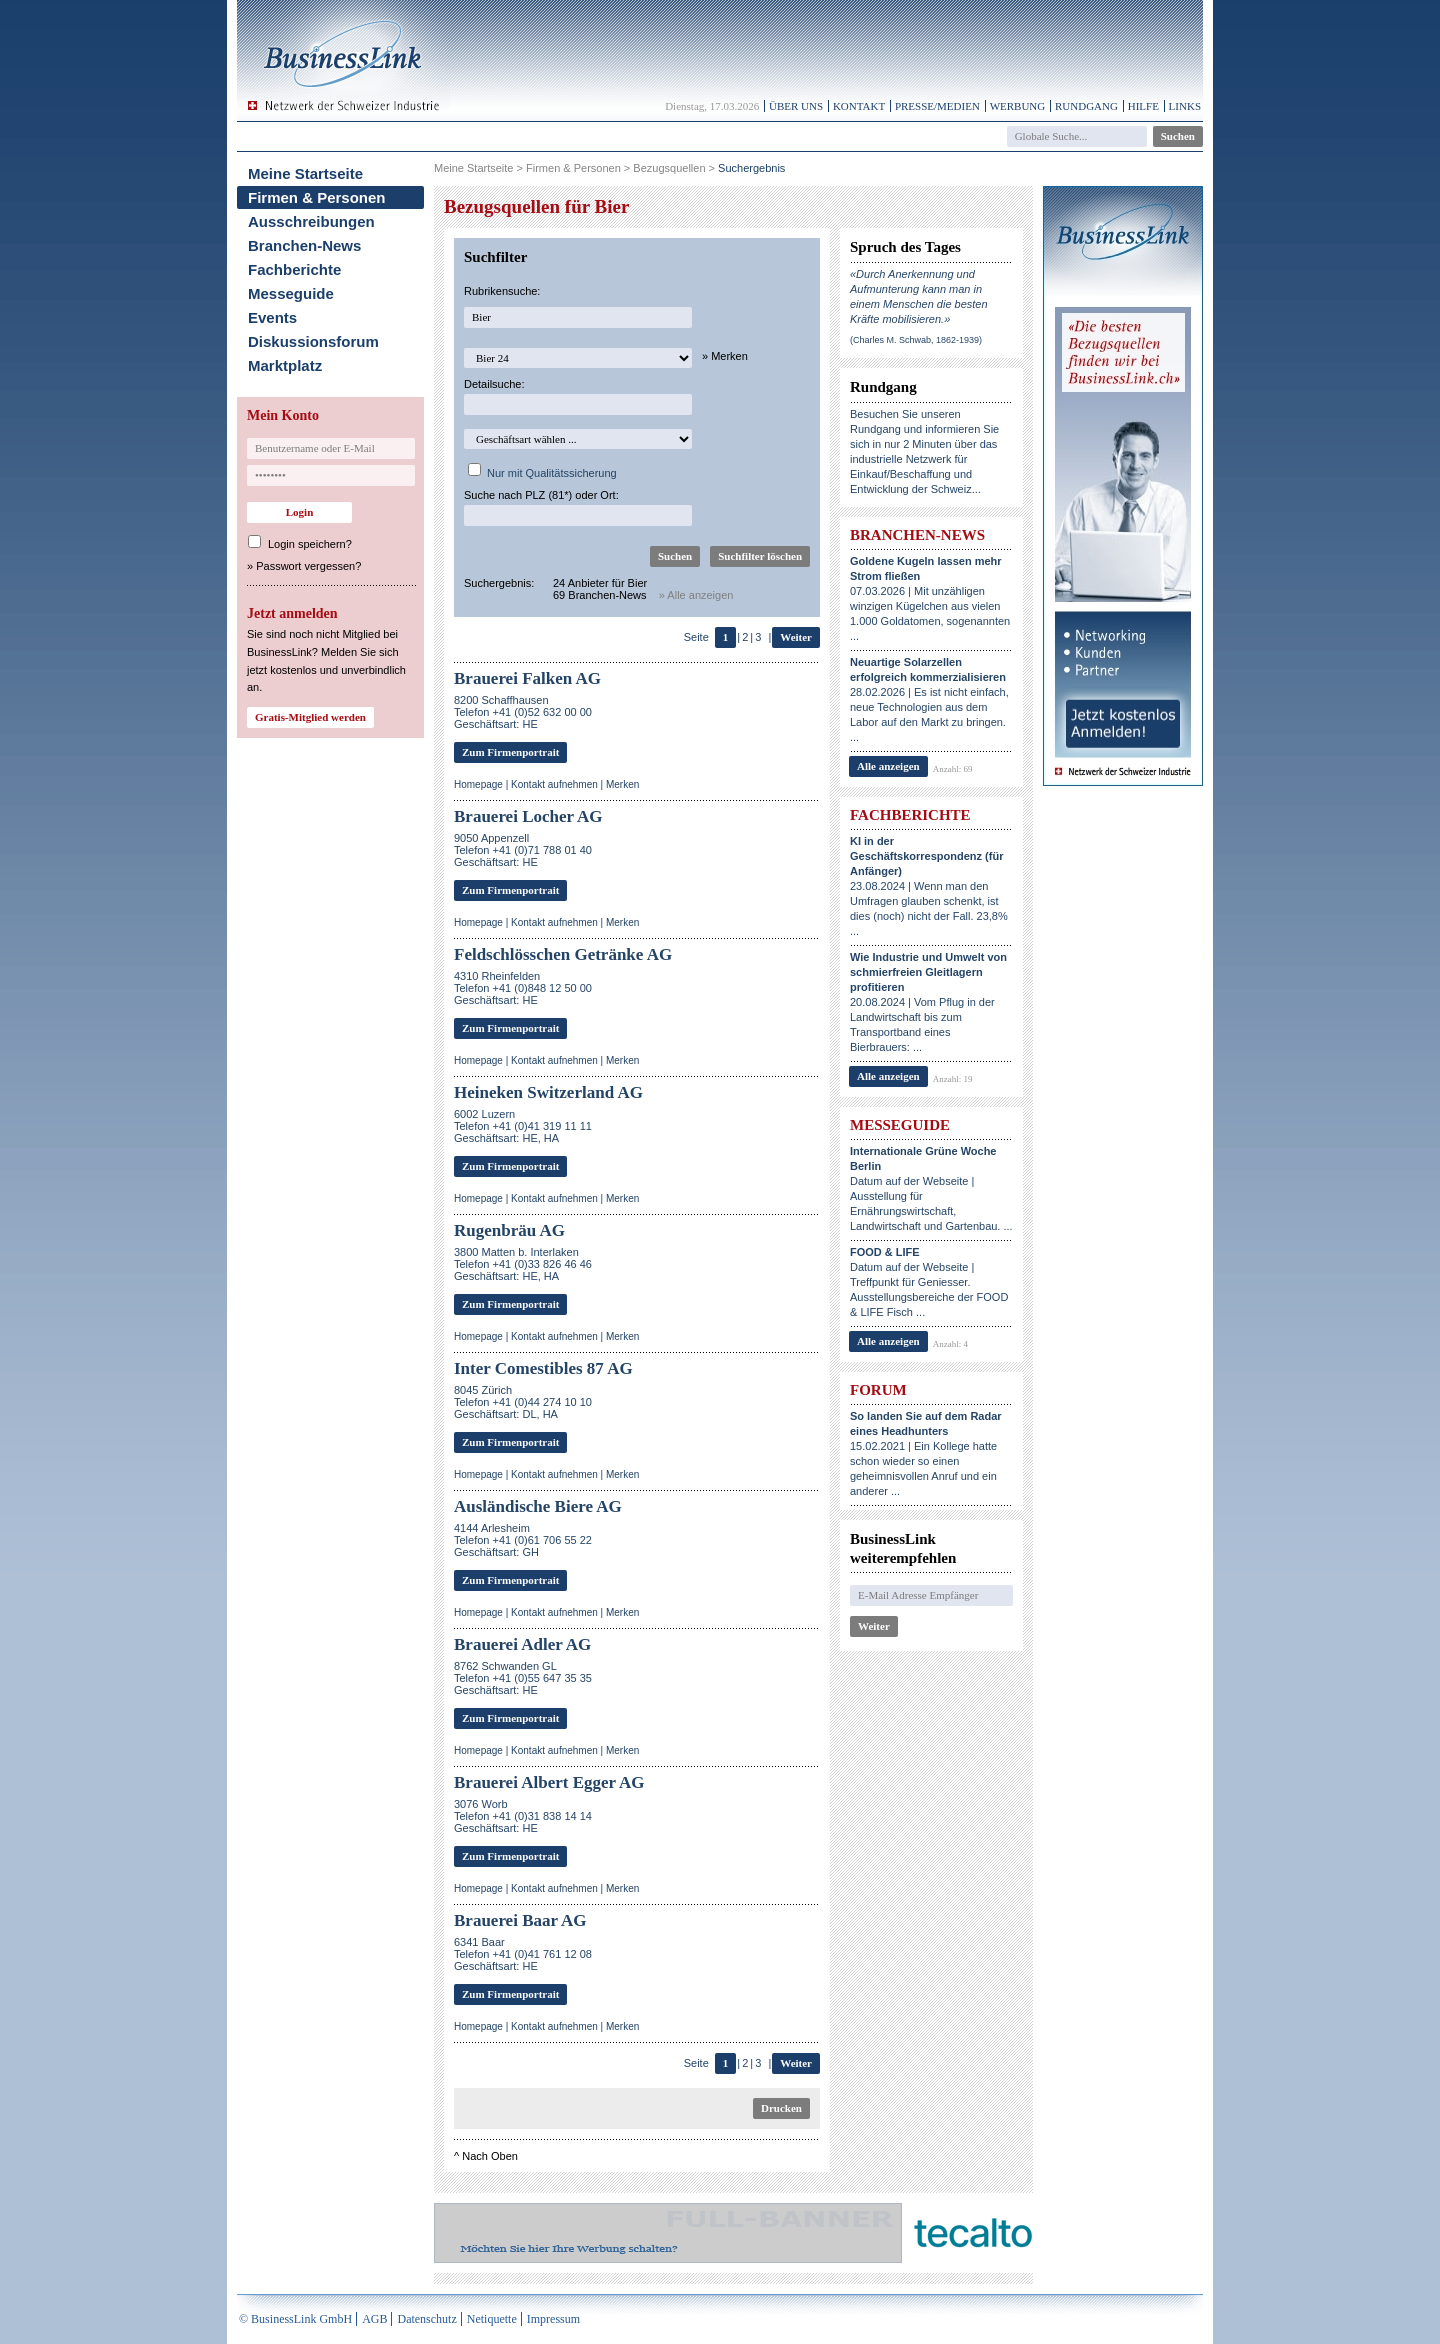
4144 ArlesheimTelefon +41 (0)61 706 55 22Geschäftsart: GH (523, 1540)
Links (1185, 106)
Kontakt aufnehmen (554, 784)
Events (272, 317)
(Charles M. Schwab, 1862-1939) (916, 340)
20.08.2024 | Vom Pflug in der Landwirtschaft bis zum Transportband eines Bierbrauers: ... (928, 1002)
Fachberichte (294, 269)
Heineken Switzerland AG (548, 1092)
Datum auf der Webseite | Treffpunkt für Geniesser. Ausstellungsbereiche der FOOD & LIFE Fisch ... (929, 1282)
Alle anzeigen (888, 766)
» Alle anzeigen (696, 595)
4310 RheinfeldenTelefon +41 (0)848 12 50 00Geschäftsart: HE (523, 988)
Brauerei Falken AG (527, 678)
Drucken (781, 2108)
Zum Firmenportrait (510, 752)
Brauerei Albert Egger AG (549, 1782)
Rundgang (1086, 106)
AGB (374, 2319)
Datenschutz (426, 2319)
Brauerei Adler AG (522, 1644)
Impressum (553, 2319)
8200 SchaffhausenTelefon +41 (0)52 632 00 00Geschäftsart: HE (523, 712)
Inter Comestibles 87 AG (543, 1368)
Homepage (478, 784)
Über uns (796, 106)
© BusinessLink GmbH (295, 2319)
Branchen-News (304, 245)
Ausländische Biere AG (538, 1506)
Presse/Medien (937, 106)
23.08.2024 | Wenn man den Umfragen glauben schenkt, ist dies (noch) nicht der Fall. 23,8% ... (929, 886)
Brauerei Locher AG (528, 816)
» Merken (725, 356)
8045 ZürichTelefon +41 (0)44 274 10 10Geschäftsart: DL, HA (523, 1402)
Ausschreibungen (311, 221)
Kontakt (859, 106)
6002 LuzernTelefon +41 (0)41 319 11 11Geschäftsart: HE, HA (523, 1126)
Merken (622, 784)
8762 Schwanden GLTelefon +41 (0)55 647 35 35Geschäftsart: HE (523, 1678)
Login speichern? (310, 544)
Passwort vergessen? (308, 566)
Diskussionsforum (313, 341)
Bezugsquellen (669, 168)
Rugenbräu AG (509, 1230)
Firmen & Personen (317, 197)
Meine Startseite (305, 173)
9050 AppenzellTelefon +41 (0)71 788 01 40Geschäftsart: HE (523, 850)
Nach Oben (490, 2156)
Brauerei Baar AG (520, 1920)
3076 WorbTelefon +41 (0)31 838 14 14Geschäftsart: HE (523, 1816)
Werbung (1018, 106)
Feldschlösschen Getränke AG (563, 954)
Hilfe (1143, 106)
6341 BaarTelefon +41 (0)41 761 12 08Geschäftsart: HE (523, 1954)
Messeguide (291, 293)
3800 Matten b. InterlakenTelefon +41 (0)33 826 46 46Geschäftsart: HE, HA (523, 1264)
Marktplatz (285, 365)
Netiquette (492, 2319)
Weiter (796, 637)
